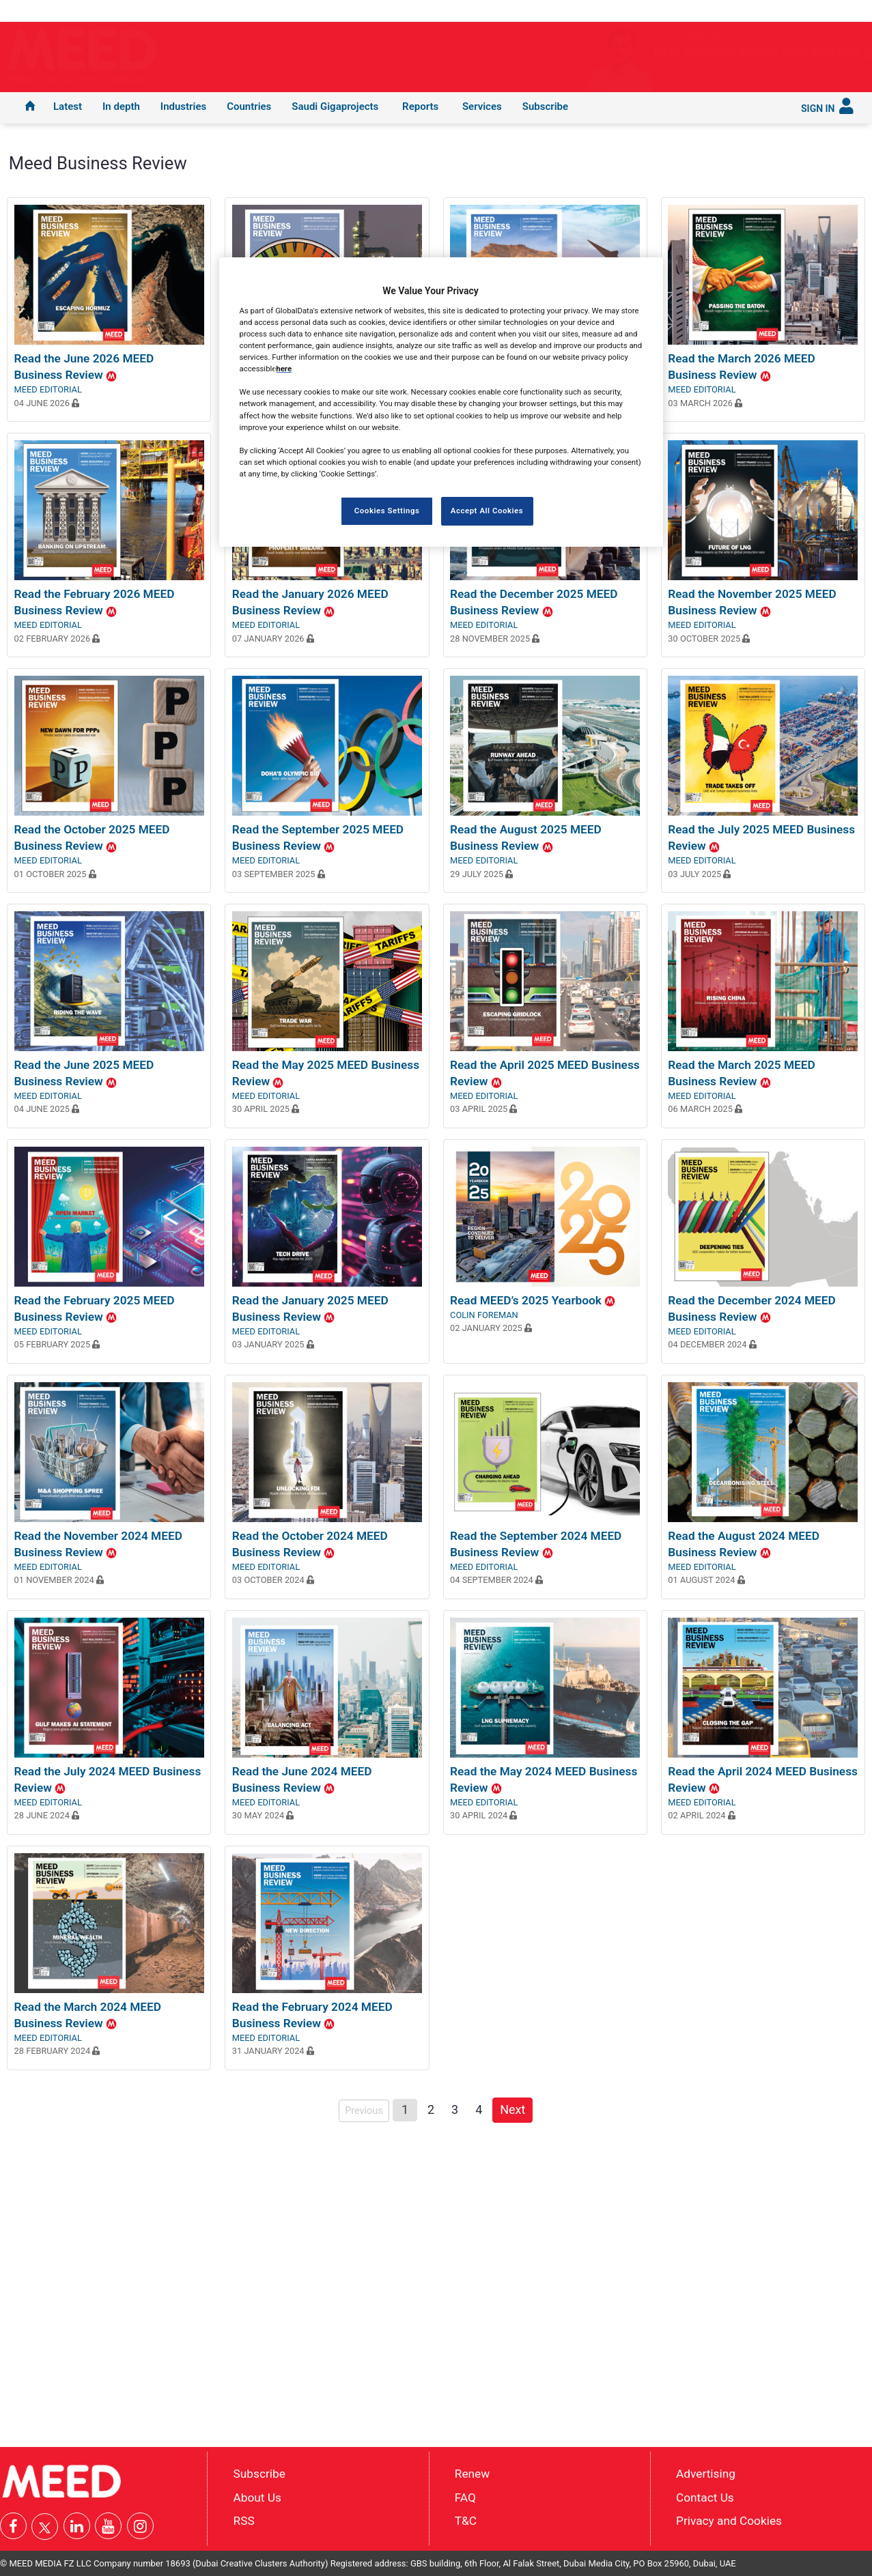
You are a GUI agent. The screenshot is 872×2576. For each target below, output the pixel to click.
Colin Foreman (484, 1315)
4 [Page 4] (478, 2109)
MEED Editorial (48, 389)
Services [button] (482, 106)
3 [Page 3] (454, 2109)
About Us (257, 2497)
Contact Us (705, 2497)
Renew (472, 2473)
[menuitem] (30, 108)
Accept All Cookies (487, 510)
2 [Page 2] (430, 2109)
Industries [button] (183, 106)
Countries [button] (249, 106)
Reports (420, 106)
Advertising (705, 2473)
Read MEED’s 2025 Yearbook (532, 1300)
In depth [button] (121, 106)
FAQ (465, 2497)
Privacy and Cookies (729, 2521)
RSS (244, 2521)
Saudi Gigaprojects (335, 106)
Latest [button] (67, 106)
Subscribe (545, 106)
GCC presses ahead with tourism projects (718, 52)
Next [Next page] (516, 2108)
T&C (466, 2521)
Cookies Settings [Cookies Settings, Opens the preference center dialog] (387, 510)
